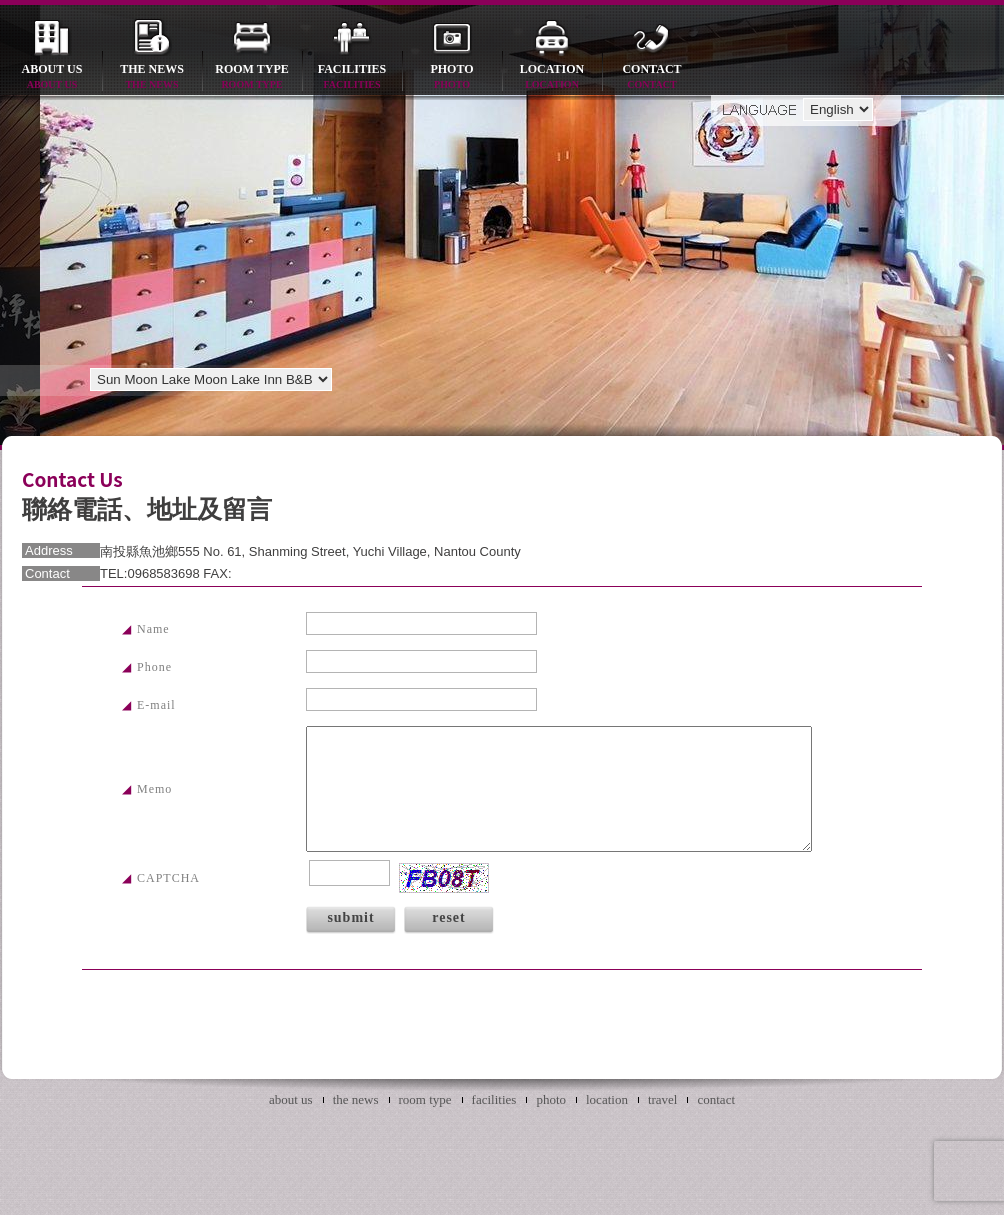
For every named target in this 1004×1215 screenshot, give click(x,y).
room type (252, 77)
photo (452, 77)
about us (52, 77)
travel (663, 1099)
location (552, 77)
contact (652, 77)
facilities (352, 77)
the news (152, 77)
